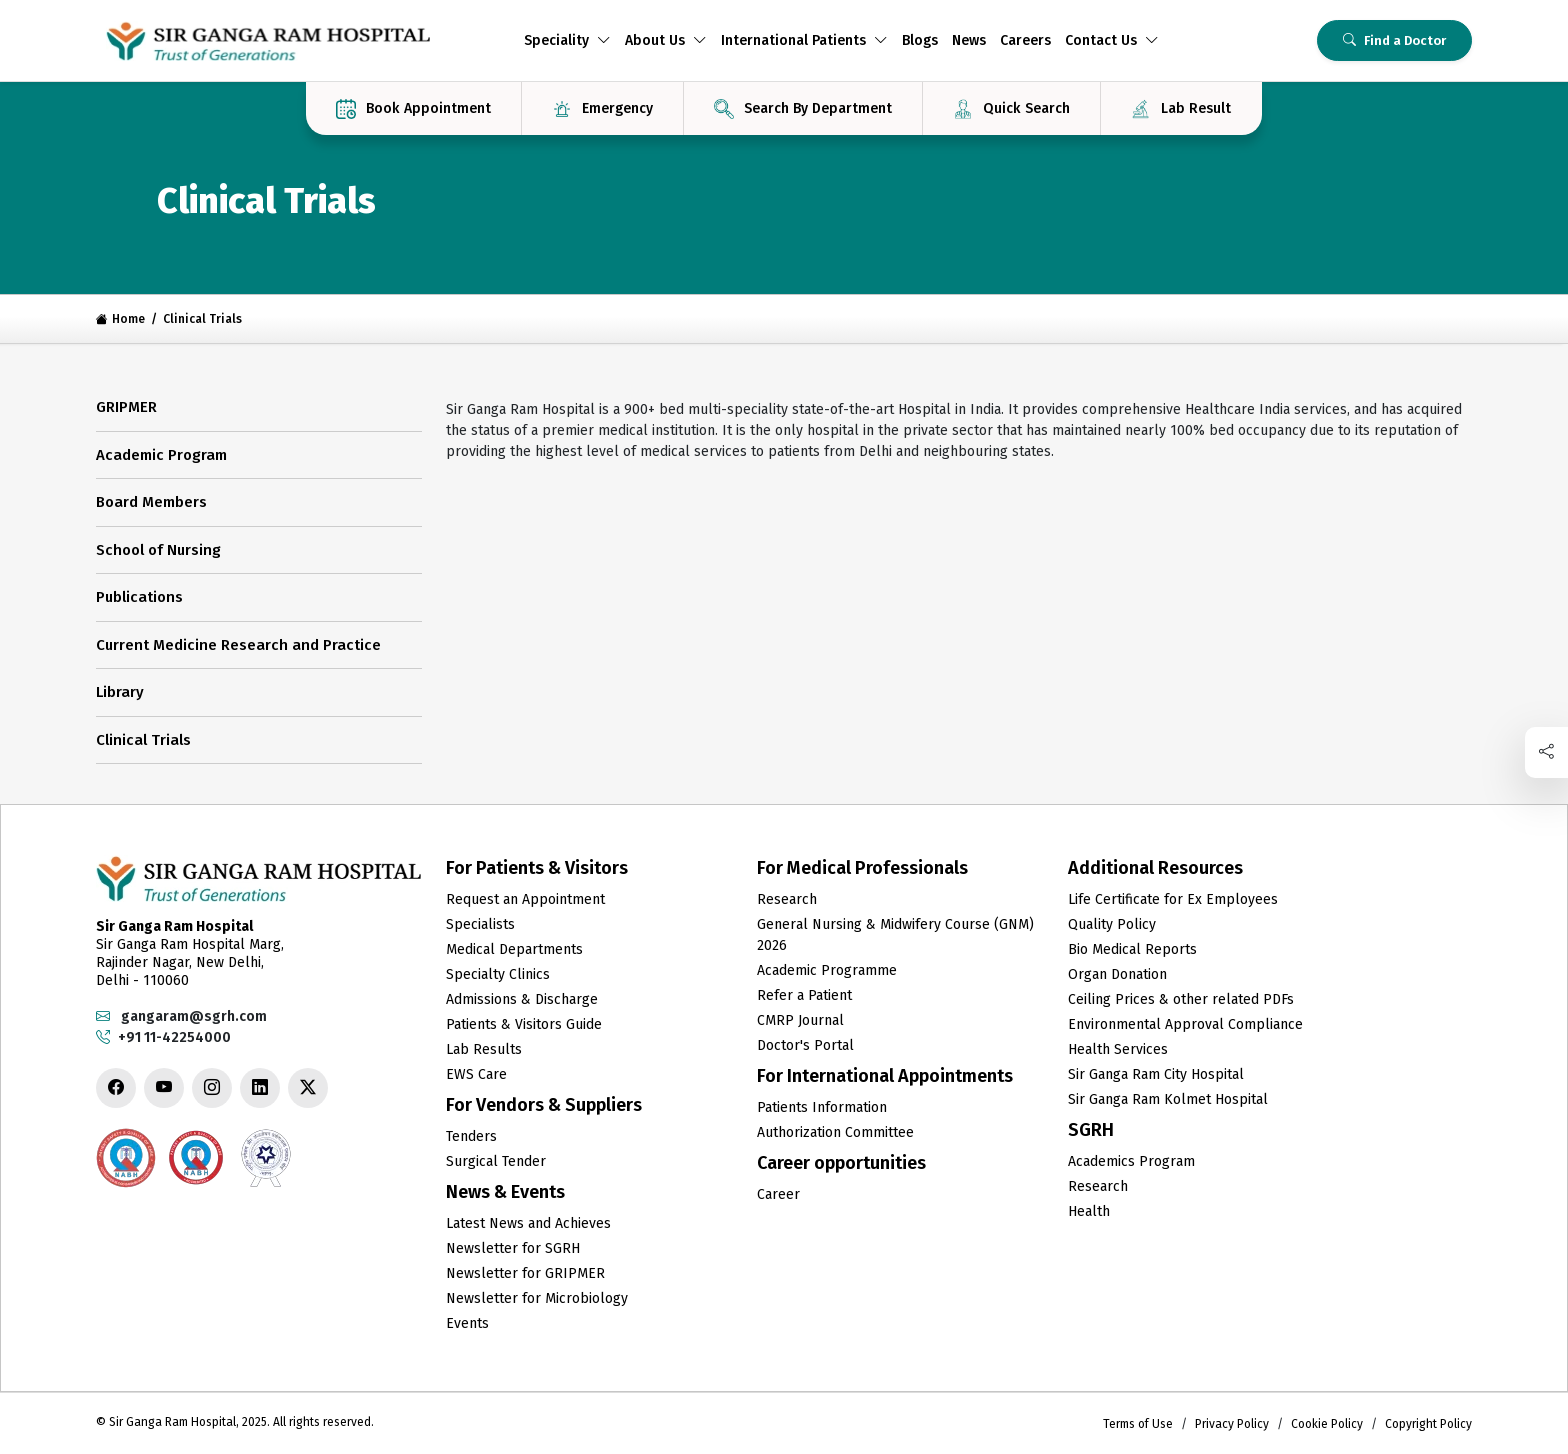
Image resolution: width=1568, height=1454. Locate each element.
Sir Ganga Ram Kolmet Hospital (1168, 1099)
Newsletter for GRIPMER (525, 1273)
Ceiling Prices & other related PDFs (1181, 999)
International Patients (804, 40)
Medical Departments (514, 949)
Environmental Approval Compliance (1185, 1024)
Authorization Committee (835, 1132)
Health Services (1118, 1049)
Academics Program (1131, 1161)
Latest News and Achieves (528, 1223)
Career (778, 1194)
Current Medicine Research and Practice (238, 645)
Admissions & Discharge (522, 999)
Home (120, 319)
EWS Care (476, 1074)
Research (787, 899)
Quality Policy (1112, 924)
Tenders (471, 1136)
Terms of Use (1138, 1424)
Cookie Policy (1327, 1424)
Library (120, 692)
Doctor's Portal (805, 1045)
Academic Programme (827, 970)
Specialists (480, 924)
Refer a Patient (804, 995)
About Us (666, 40)
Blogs (920, 40)
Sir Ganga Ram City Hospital (1156, 1074)
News (969, 40)
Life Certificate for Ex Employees (1173, 899)
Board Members (151, 502)
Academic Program (161, 455)
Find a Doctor (1394, 40)
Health (1089, 1211)
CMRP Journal (800, 1020)
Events (467, 1323)
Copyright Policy (1428, 1424)
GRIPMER (126, 407)
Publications (139, 597)
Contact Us (1112, 40)
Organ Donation (1117, 974)
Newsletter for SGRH (513, 1248)
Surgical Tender (496, 1161)
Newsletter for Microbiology (537, 1298)
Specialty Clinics (498, 974)
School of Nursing (158, 550)
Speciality (567, 40)
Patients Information (822, 1107)
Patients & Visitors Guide (524, 1024)
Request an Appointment (525, 899)
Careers (1025, 40)
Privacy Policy (1232, 1424)
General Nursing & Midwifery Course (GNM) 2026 (895, 935)
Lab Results (484, 1049)
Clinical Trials (143, 740)
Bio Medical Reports (1132, 949)
